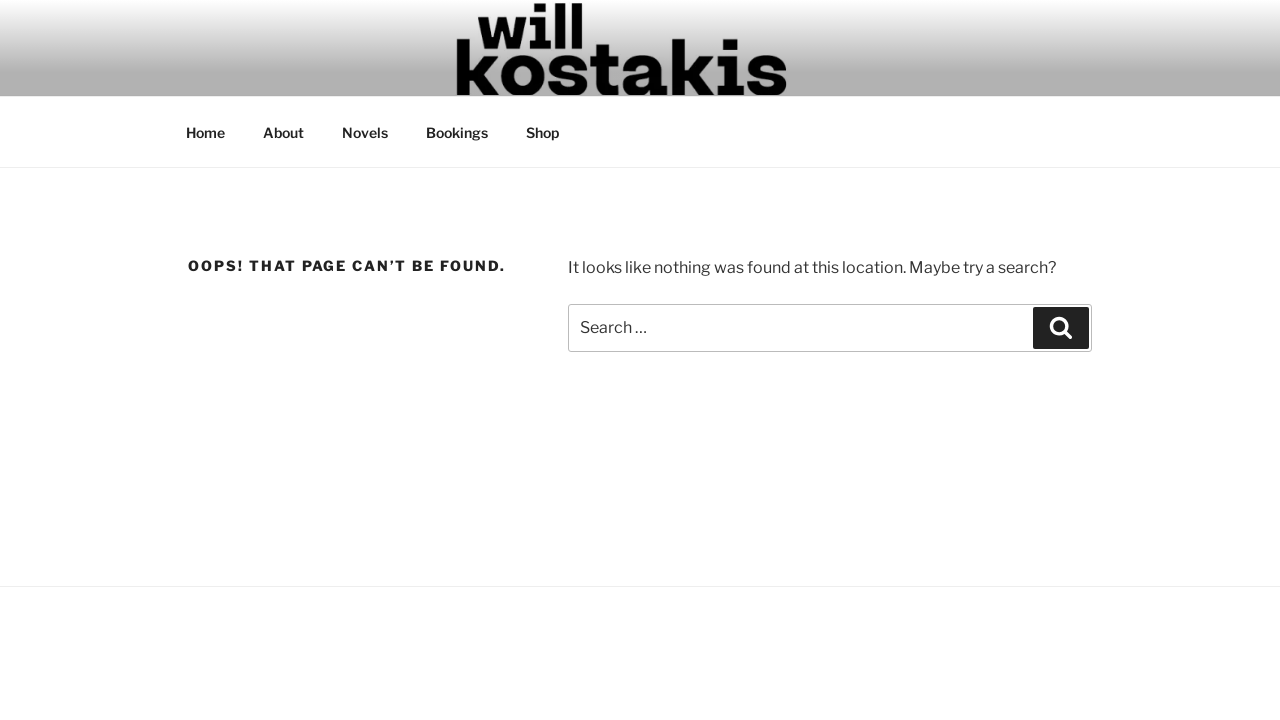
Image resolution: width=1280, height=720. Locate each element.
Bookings (457, 132)
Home (205, 132)
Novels (365, 132)
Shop (542, 132)
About (283, 132)
